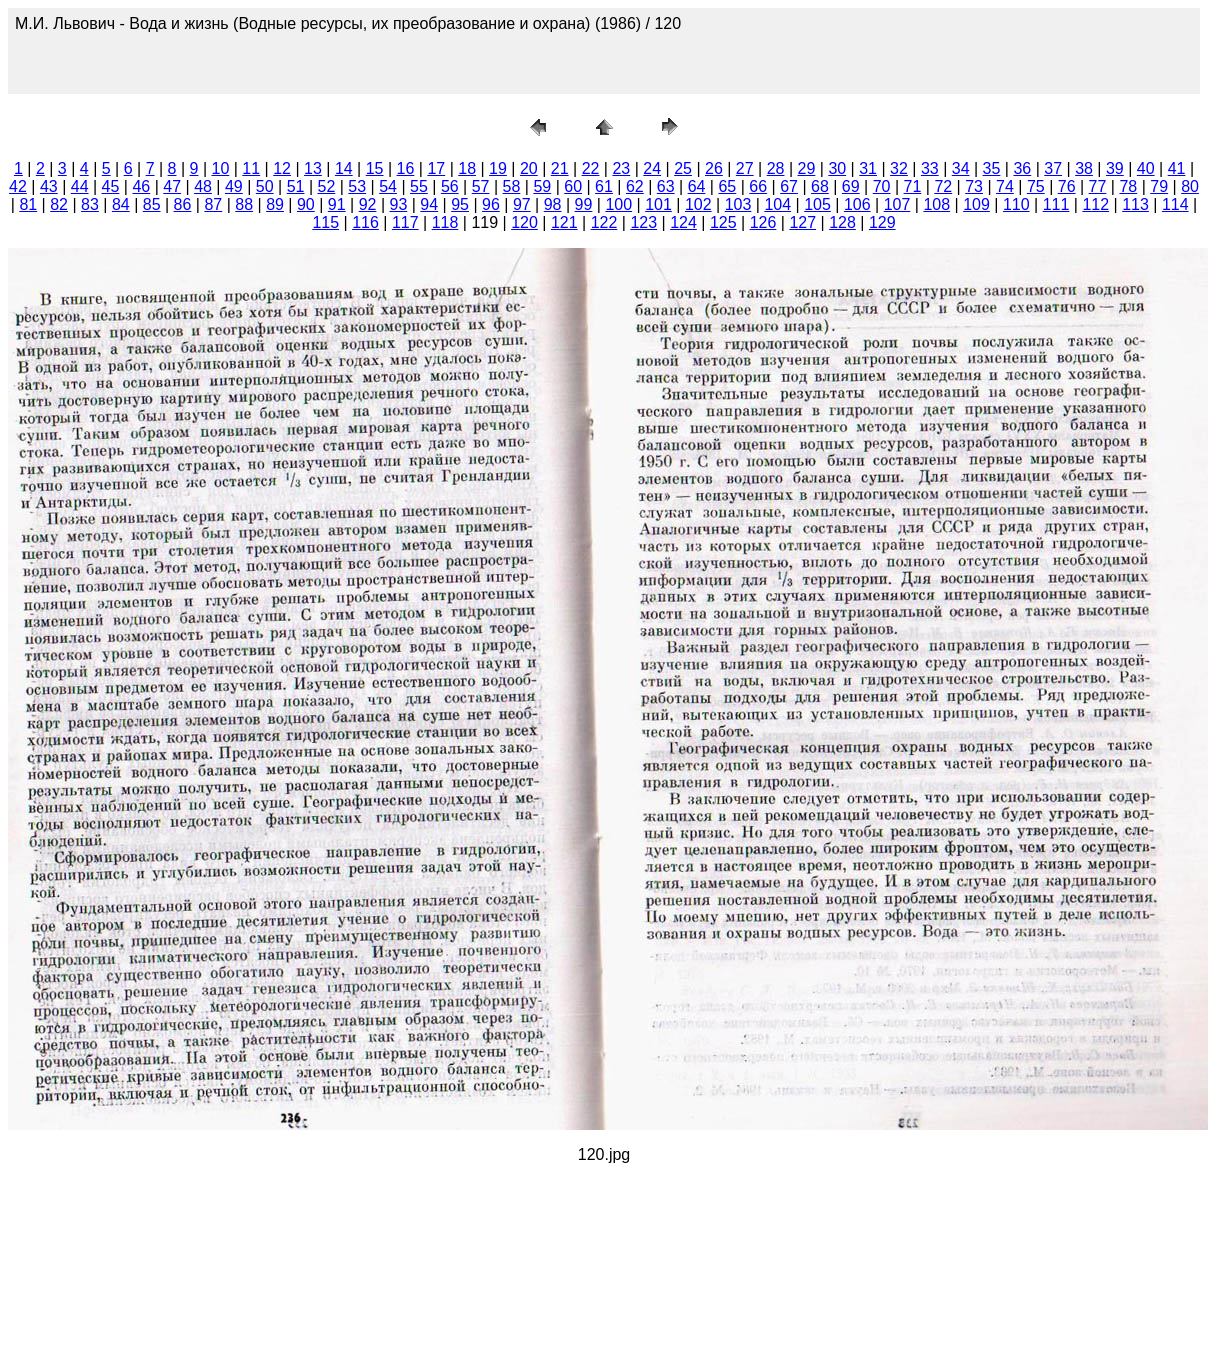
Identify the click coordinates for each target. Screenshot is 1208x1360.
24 (652, 168)
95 (460, 204)
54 (388, 186)
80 (1190, 186)
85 (152, 204)
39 (1115, 168)
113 (1135, 204)
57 (481, 186)
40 (1146, 168)
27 (745, 168)
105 (817, 204)
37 (1053, 168)
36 (1022, 168)
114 (1175, 204)
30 (837, 168)
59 (542, 186)
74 (1005, 186)
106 (857, 204)
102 (698, 204)
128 (842, 222)
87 (213, 204)
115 (325, 222)
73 (974, 186)
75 (1036, 186)
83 (90, 204)
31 (868, 168)
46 (141, 186)
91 (337, 204)
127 (802, 222)
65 (727, 186)
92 (368, 204)
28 (776, 168)
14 (344, 168)
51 (296, 186)
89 (275, 204)
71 (913, 186)
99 (584, 204)
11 (251, 168)
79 (1159, 186)
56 (450, 186)
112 (1095, 204)
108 (936, 204)
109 (976, 204)
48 (203, 186)
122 (604, 222)
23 (621, 168)
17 (436, 168)
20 (529, 168)
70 (882, 186)
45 (111, 186)
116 (365, 222)
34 (961, 168)
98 (553, 204)
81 (28, 204)
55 (419, 186)
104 (777, 204)
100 (618, 204)
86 (183, 204)
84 (121, 204)
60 (573, 186)
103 (738, 204)
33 (930, 168)
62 (635, 186)
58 (512, 186)
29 (807, 168)
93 (399, 204)
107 (897, 204)
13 (313, 168)
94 (429, 204)
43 (49, 186)
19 (498, 168)
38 (1084, 168)
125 (723, 222)
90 (306, 204)
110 (1016, 204)
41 (1177, 168)
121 (564, 222)
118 (445, 222)
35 (992, 168)
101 (658, 204)
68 (820, 186)
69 (851, 186)
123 (643, 222)
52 (327, 186)
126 (763, 222)
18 (467, 168)
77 (1098, 186)
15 (375, 168)
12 (282, 168)
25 (683, 168)
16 (406, 168)
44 (80, 186)
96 (491, 204)
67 (789, 186)
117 (405, 222)
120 (524, 222)
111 (1056, 204)
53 (357, 186)
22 (591, 168)
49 (234, 186)
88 (244, 204)
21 (560, 168)
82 (59, 204)
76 (1067, 186)
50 (265, 186)
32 (899, 168)
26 (714, 168)
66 (758, 186)
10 (221, 168)
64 (697, 186)
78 (1128, 186)
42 (18, 186)
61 (604, 186)
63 (666, 186)
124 (683, 222)
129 (882, 222)
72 (943, 186)
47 (172, 186)
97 (522, 204)
